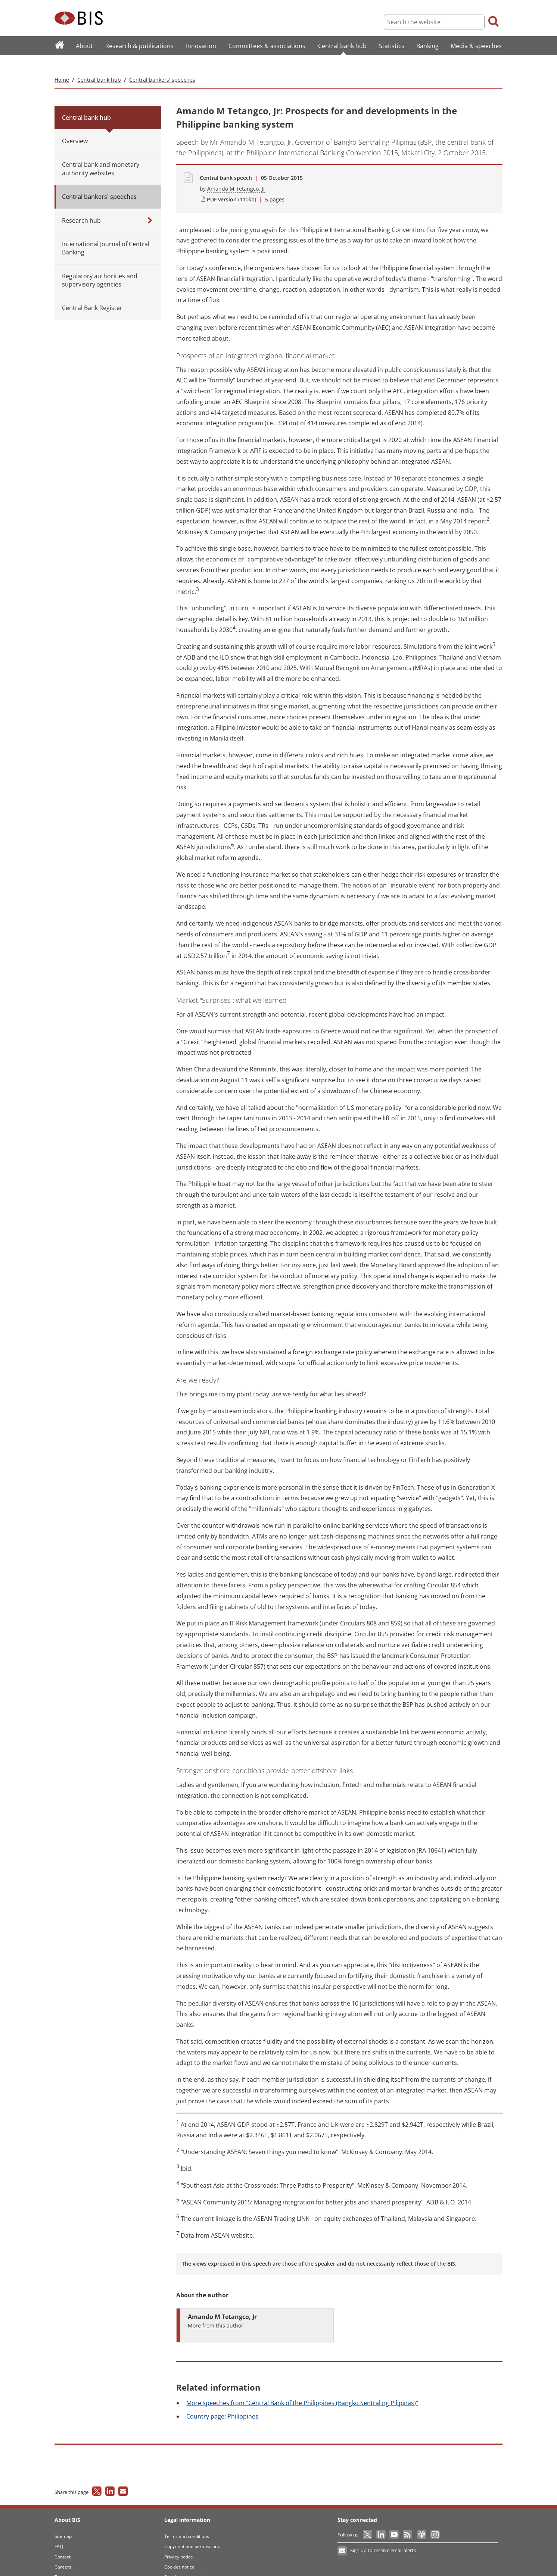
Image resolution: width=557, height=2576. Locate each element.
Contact (63, 2542)
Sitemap (63, 2521)
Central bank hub (99, 64)
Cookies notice (179, 2552)
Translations (67, 2562)
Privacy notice (178, 2542)
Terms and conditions (186, 2521)
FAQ (59, 2531)
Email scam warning (185, 2562)
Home (62, 64)
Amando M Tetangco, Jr (236, 173)
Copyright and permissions (192, 2531)
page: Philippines (222, 2402)
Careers (63, 2552)
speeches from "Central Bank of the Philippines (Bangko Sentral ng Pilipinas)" (302, 2388)
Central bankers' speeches (162, 64)
